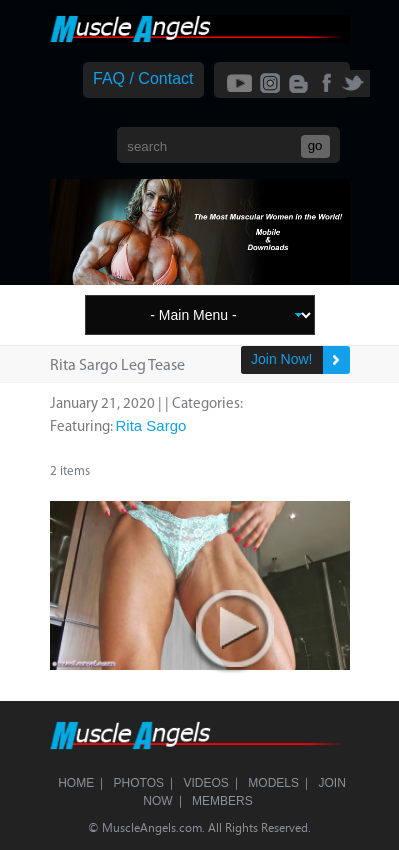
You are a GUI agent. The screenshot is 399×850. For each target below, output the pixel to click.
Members (222, 801)
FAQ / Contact (143, 78)
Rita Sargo (151, 425)
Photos (139, 783)
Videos (206, 783)
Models (273, 783)
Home (76, 783)
